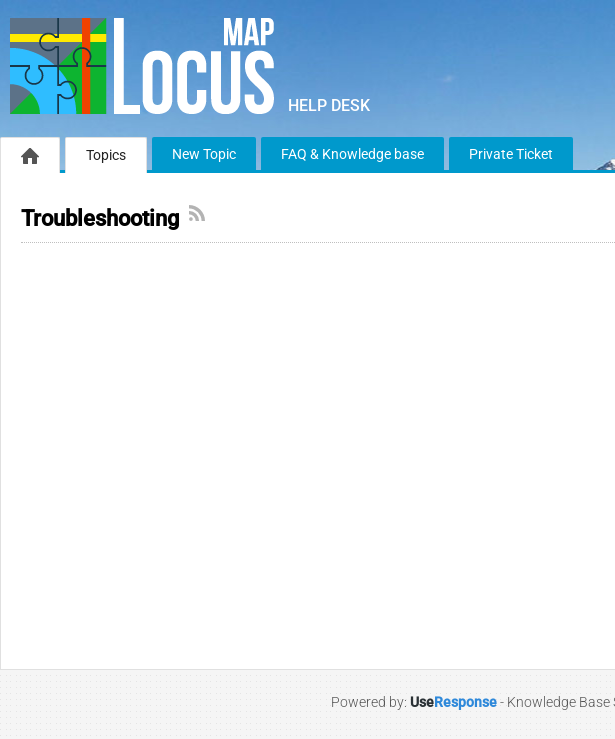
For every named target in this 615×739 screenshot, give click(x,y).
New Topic (204, 154)
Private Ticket (511, 154)
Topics (106, 155)
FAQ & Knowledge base (352, 154)
